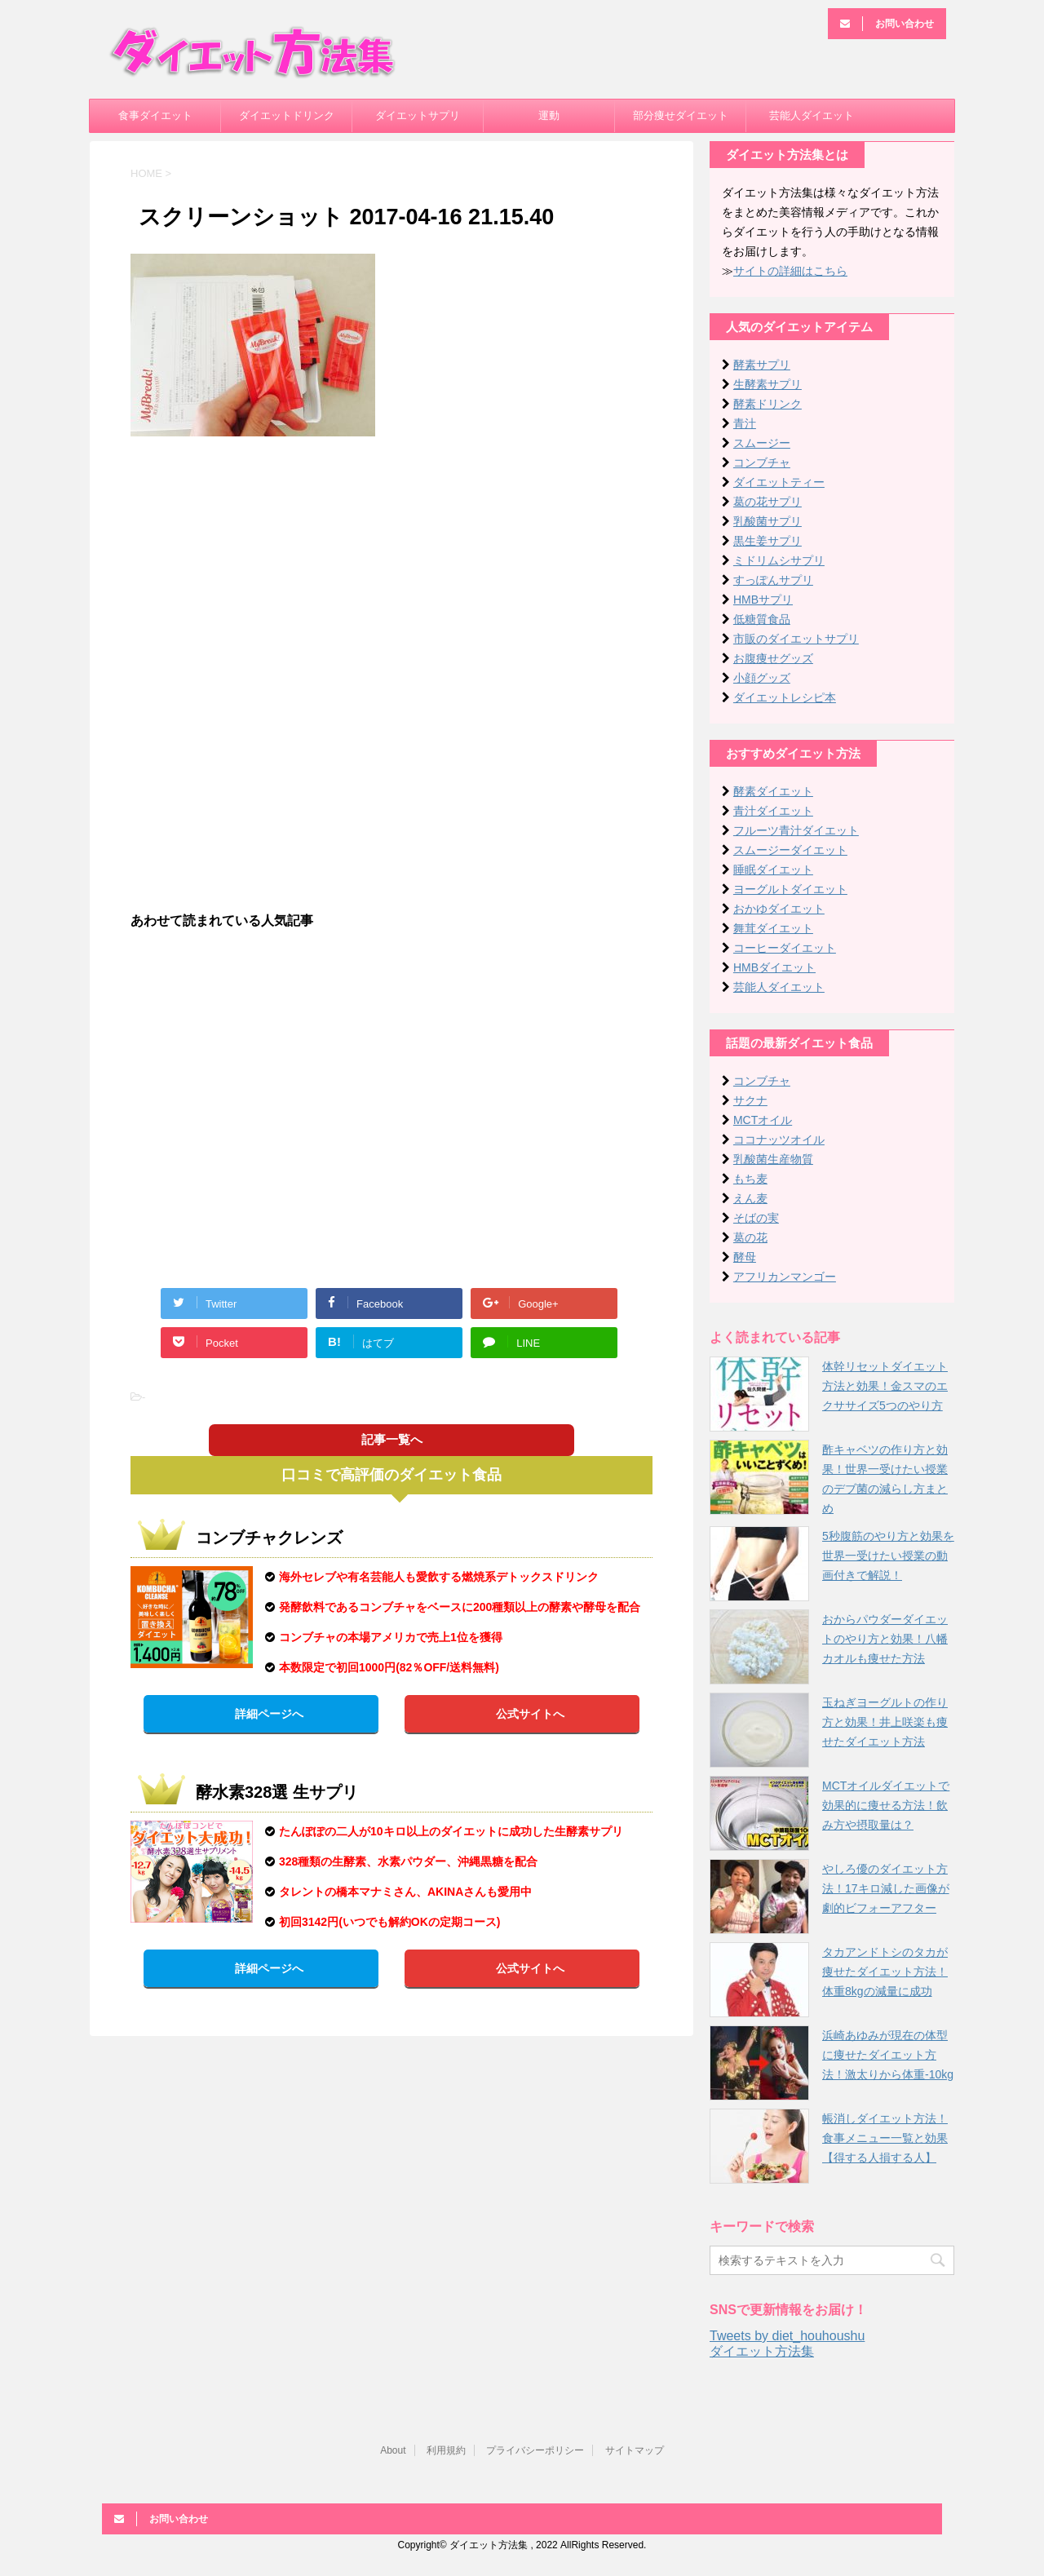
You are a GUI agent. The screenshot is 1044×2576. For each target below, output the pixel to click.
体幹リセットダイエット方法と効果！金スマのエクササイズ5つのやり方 (885, 1386)
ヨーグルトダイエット (790, 889)
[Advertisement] (391, 567)
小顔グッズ (761, 677)
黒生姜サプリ (767, 540)
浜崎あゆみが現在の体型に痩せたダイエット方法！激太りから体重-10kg (887, 2055)
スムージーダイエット (790, 849)
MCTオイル (762, 1119)
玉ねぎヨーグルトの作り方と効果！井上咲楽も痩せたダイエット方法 (885, 1722)
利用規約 (446, 2450)
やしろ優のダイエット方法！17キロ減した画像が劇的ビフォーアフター (885, 1888)
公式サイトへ (530, 1713)
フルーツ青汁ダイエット (796, 830)
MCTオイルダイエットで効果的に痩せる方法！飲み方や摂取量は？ (885, 1805)
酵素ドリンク (767, 403)
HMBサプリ (763, 599)
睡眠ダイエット (773, 869)
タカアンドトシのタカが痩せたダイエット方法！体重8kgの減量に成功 (885, 1971)
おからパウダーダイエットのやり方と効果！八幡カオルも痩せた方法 (885, 1639)
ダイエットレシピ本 (784, 697)
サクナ (750, 1100)
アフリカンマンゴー (784, 1276)
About (392, 2450)
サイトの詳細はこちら (790, 270)
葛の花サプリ (767, 501)
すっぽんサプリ (773, 579)
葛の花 (750, 1237)
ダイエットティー (779, 482)
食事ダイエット (155, 115)
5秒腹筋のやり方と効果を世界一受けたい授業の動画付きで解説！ (888, 1555)
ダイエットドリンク (286, 115)
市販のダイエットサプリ (796, 638)
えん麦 (750, 1198)
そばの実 (756, 1217)
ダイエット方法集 (762, 2351)
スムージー (761, 442)
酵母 (744, 1257)
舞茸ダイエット (773, 928)
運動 (549, 115)
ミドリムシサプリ (779, 560)
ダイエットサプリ (417, 115)
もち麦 (750, 1178)
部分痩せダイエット (680, 115)
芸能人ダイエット (811, 115)
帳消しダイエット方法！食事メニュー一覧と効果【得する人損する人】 (885, 2138)
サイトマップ (634, 2450)
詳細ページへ (269, 1713)
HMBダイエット (774, 967)
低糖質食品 (761, 619)
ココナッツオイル (779, 1139)
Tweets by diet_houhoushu (787, 2336)
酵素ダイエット (773, 791)
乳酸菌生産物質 (773, 1159)
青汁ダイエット (773, 810)
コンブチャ (761, 462)
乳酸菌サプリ (767, 521)
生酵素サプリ (767, 384)
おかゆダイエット (779, 908)
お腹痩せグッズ (773, 658)
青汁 (744, 423)
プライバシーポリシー (535, 2450)
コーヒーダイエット (784, 947)
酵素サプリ (761, 364)
